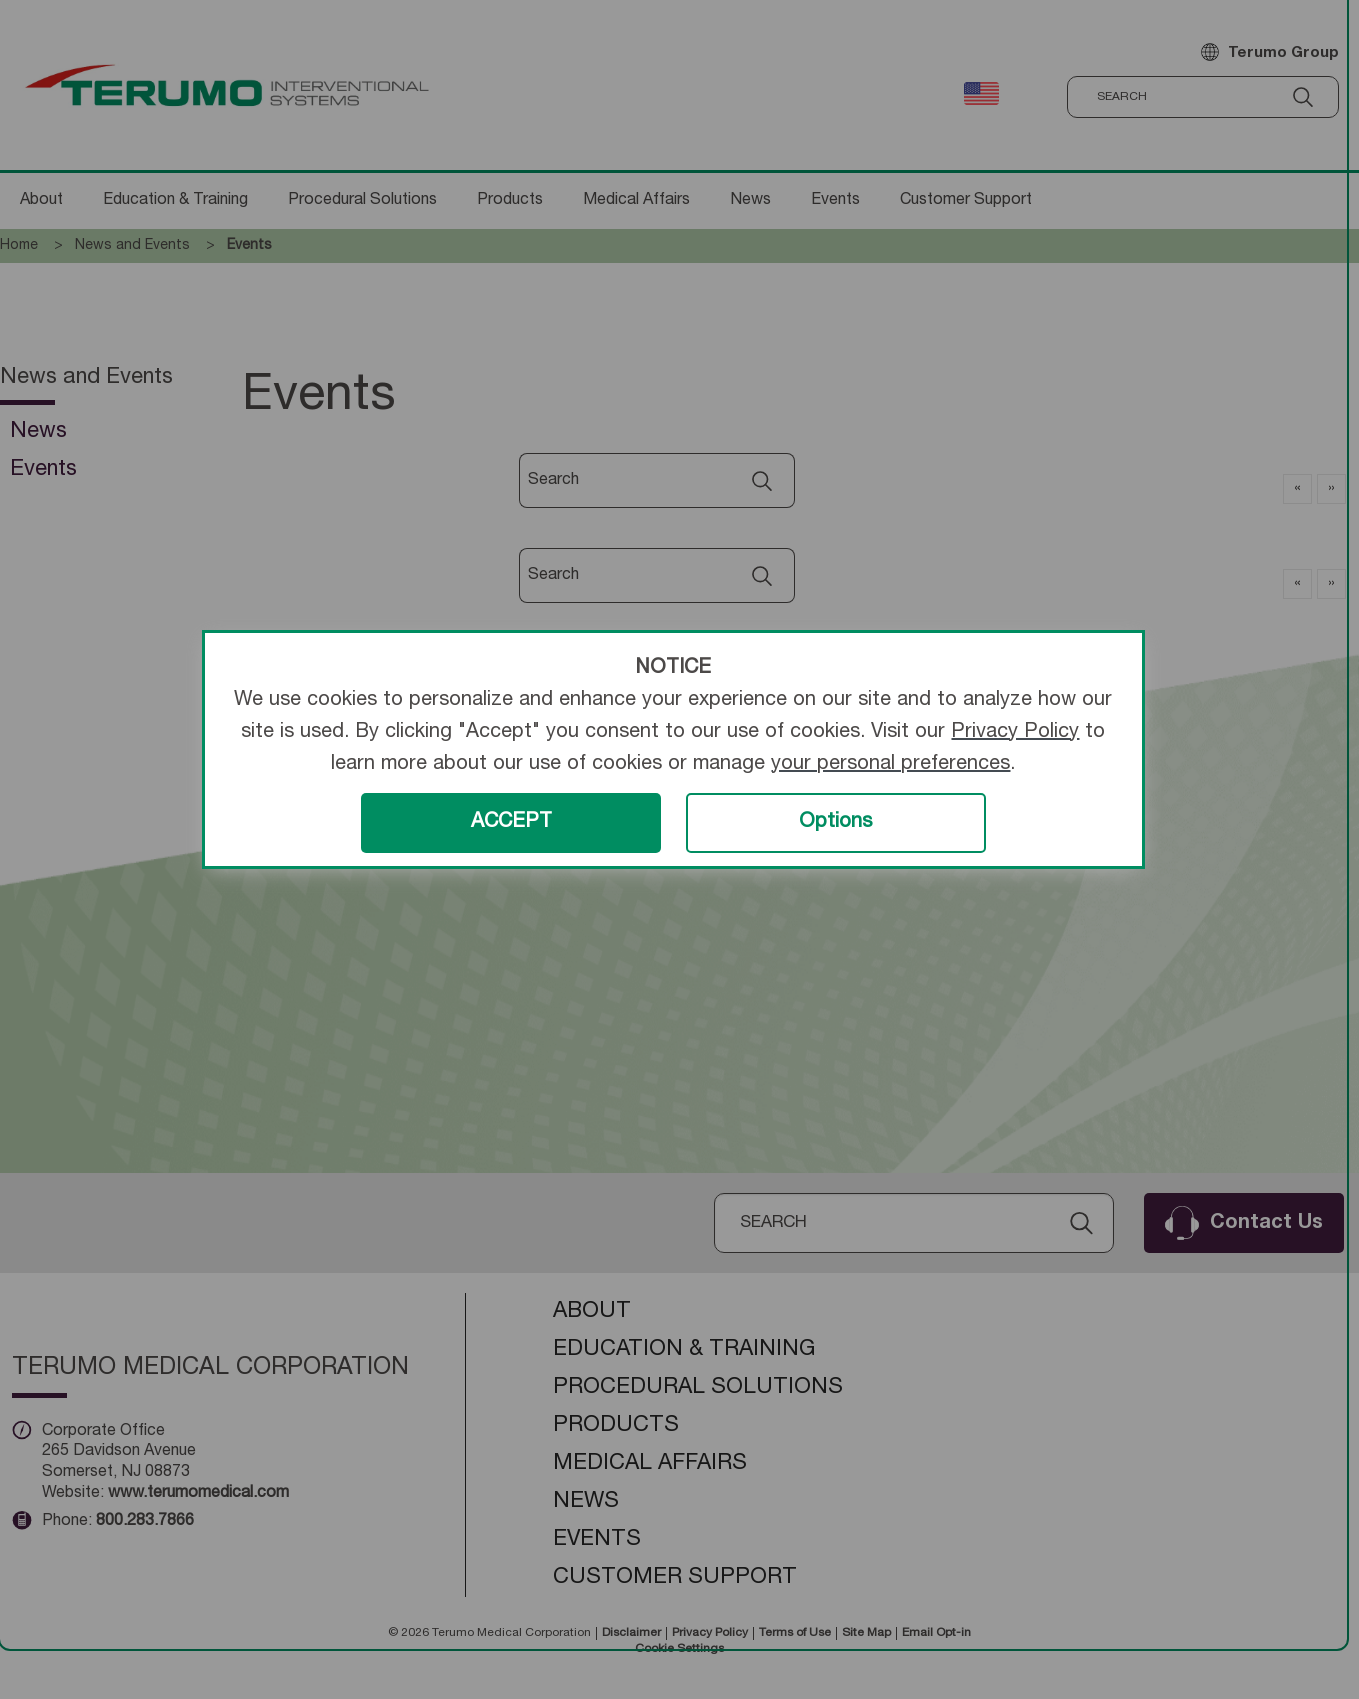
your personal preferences (890, 765)
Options (835, 823)
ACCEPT (511, 823)
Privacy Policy (1015, 733)
